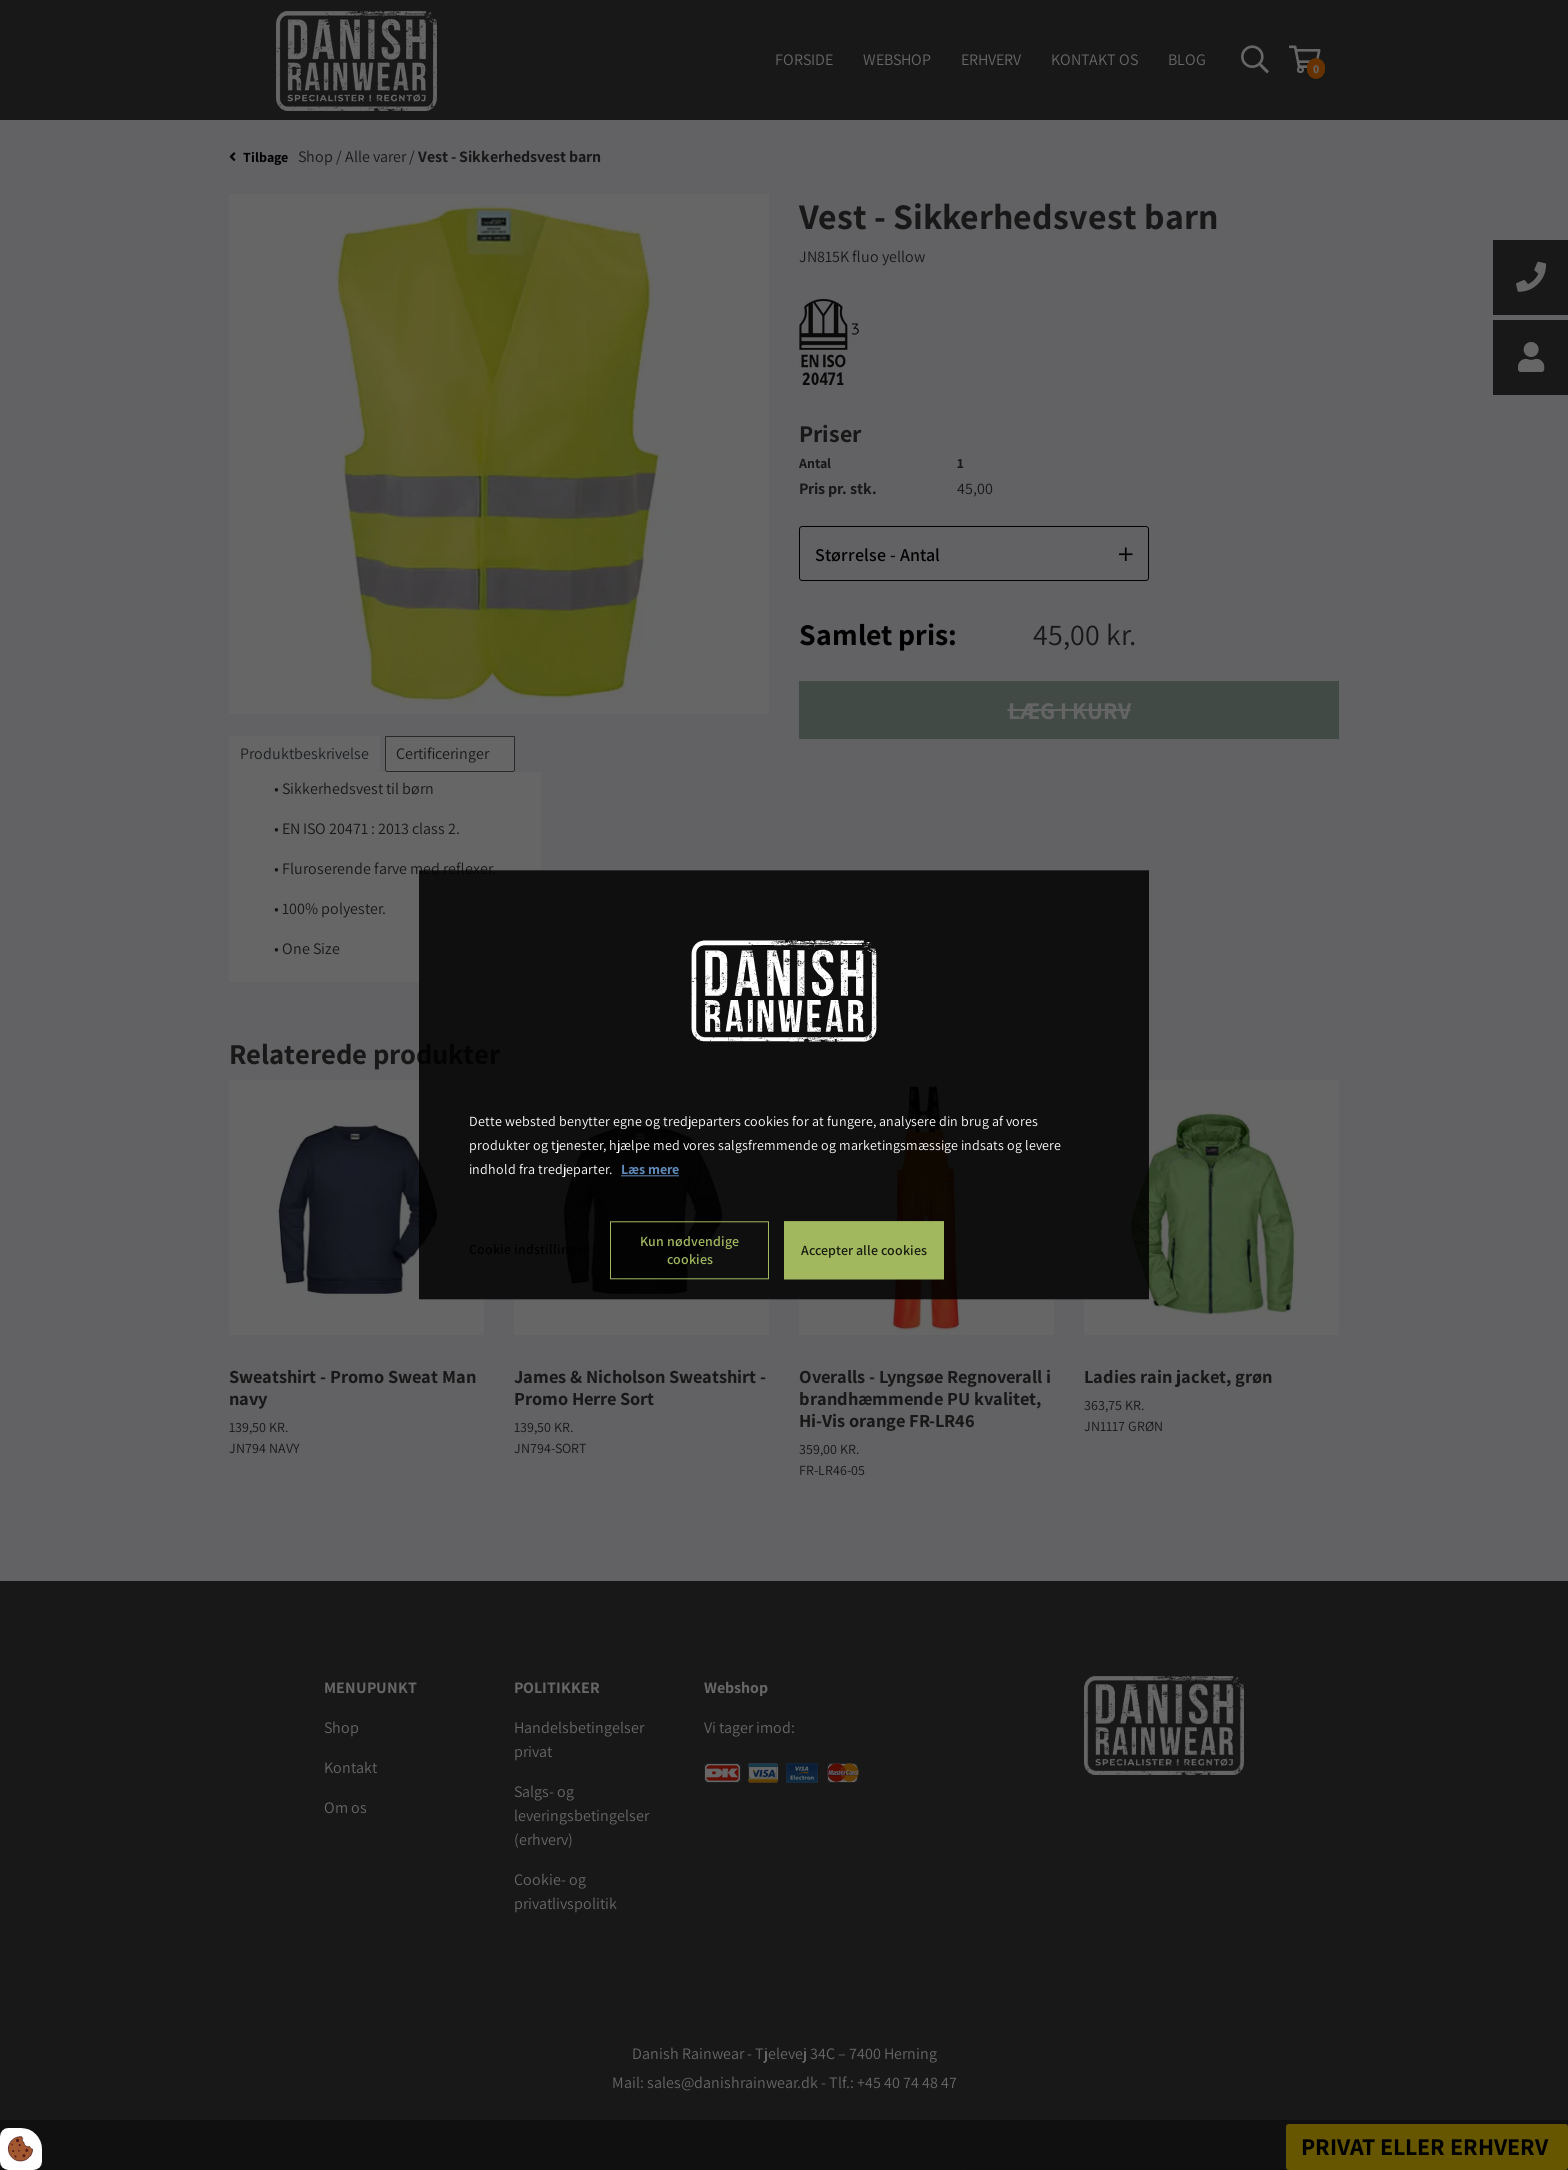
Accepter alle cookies (864, 1251)
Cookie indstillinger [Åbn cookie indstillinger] (528, 1250)
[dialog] (784, 1084)
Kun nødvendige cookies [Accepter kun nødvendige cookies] (689, 1251)
